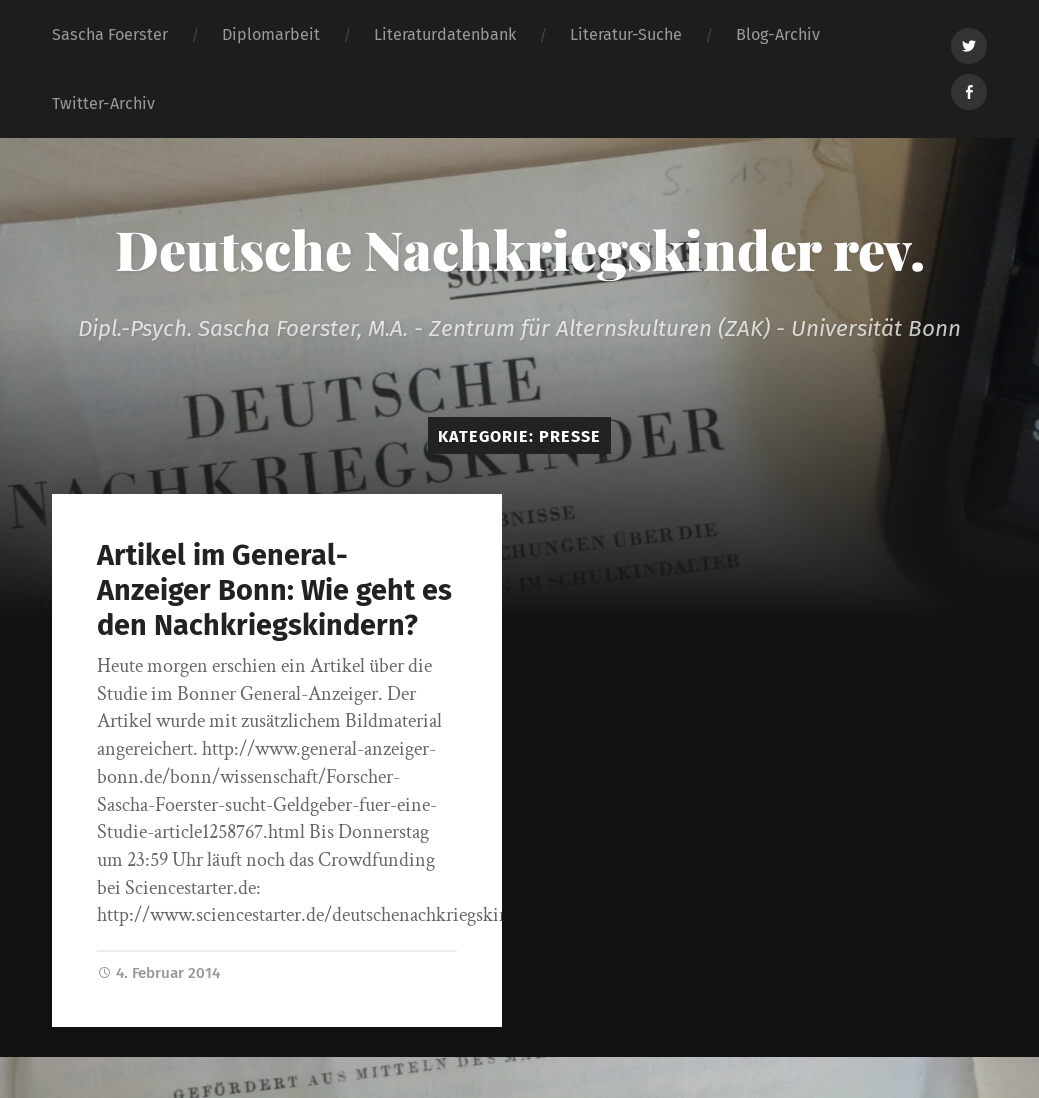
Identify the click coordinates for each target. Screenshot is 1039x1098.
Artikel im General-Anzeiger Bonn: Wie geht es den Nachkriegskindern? (274, 590)
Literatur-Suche (626, 34)
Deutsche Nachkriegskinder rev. (520, 249)
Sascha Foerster (110, 34)
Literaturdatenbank (445, 34)
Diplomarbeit (271, 34)
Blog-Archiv (778, 34)
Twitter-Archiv (103, 103)
